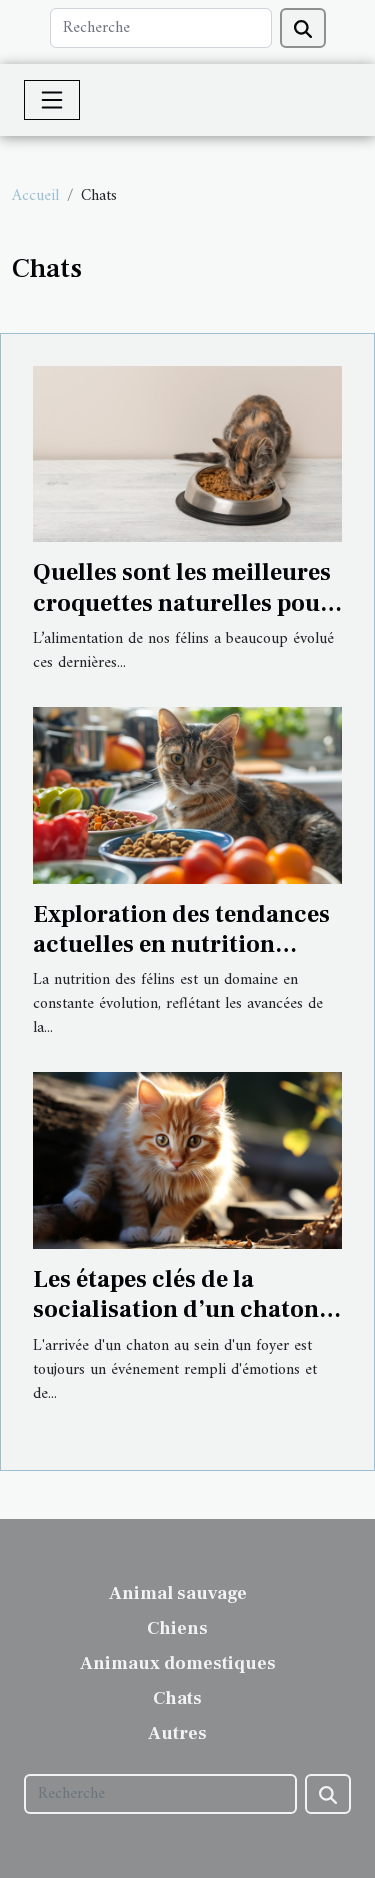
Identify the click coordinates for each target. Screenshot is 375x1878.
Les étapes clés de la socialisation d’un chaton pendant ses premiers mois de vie (182, 1325)
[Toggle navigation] (52, 100)
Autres (177, 1733)
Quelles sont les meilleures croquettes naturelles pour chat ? (182, 603)
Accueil (35, 196)
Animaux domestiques (178, 1663)
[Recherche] (161, 28)
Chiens (177, 1628)
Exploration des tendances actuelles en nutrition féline (181, 945)
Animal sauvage (178, 1593)
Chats (177, 1698)
